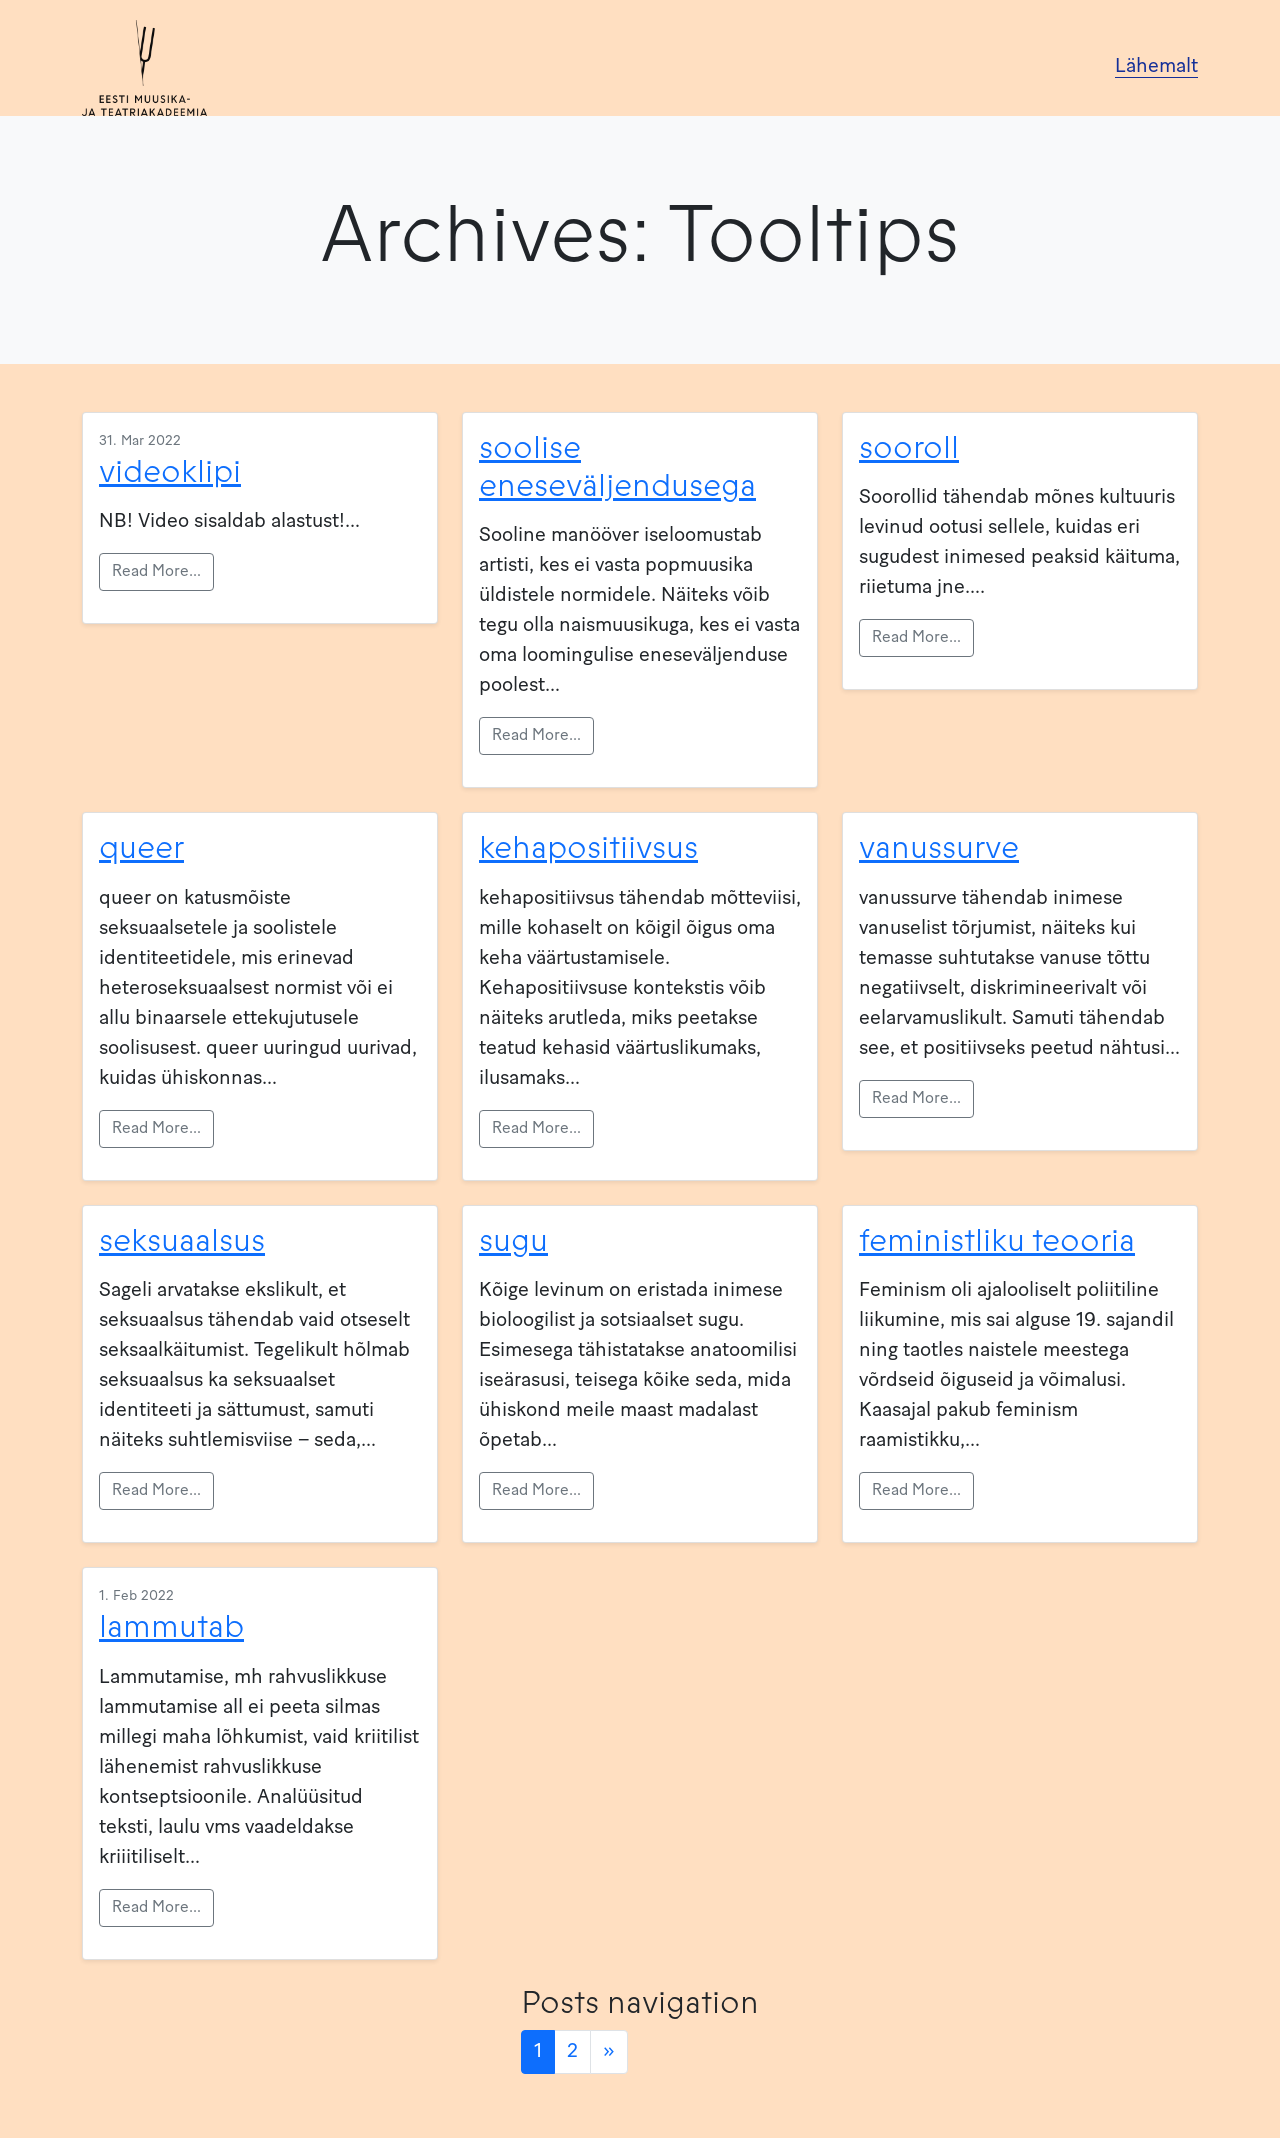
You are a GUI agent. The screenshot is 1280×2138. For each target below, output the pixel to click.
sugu (513, 1241)
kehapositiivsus (588, 848)
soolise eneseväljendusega (617, 467)
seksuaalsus (182, 1241)
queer (141, 848)
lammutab (171, 1627)
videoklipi (170, 472)
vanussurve (939, 848)
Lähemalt (1156, 67)
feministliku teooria (997, 1241)
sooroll (909, 448)
